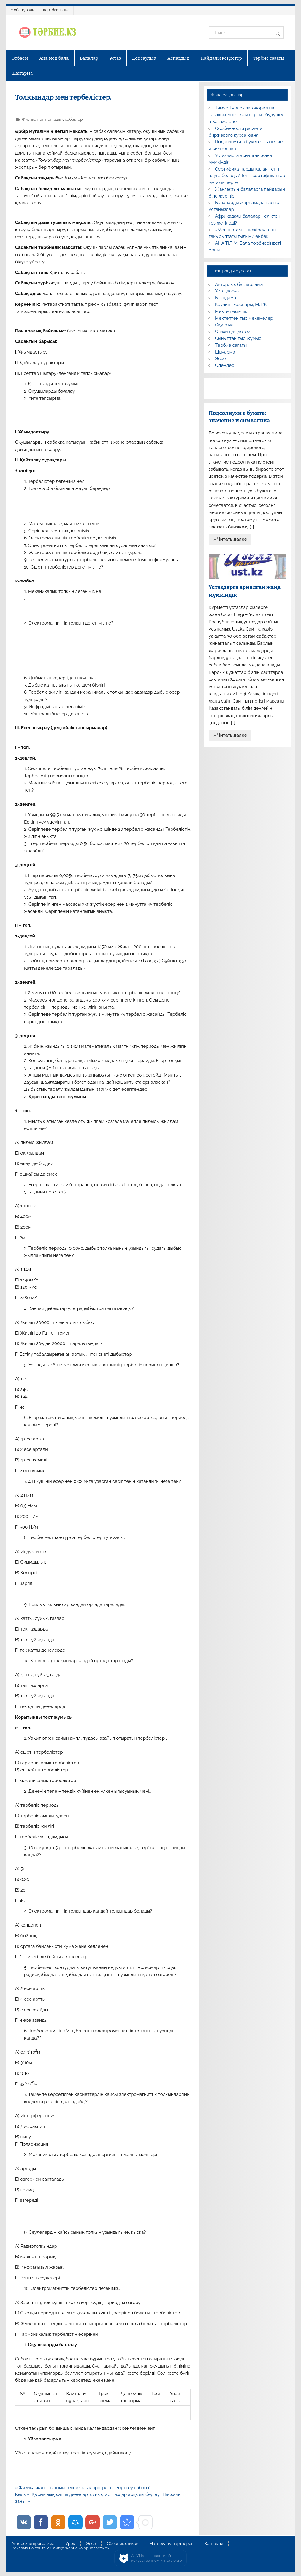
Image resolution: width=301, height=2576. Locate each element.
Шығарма (22, 73)
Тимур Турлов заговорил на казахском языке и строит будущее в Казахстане (246, 114)
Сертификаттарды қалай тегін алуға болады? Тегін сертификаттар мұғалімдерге (247, 175)
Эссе (220, 358)
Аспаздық (178, 58)
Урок (70, 2544)
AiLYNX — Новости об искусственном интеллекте (156, 2558)
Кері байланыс (56, 10)
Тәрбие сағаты (268, 58)
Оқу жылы (225, 324)
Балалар (89, 58)
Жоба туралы (22, 10)
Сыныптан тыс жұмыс (238, 338)
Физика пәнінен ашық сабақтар (52, 119)
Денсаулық (144, 58)
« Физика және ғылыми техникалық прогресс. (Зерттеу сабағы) (82, 2487)
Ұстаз (115, 58)
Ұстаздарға (227, 291)
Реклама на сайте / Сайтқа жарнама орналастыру (61, 2548)
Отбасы (20, 58)
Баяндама (225, 297)
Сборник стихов (122, 2544)
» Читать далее (230, 539)
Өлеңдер (224, 365)
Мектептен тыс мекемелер (244, 318)
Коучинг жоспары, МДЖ (241, 304)
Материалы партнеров (171, 2544)
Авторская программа (33, 2544)
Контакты (214, 2544)
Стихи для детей (232, 331)
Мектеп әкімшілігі (233, 311)
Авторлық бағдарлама (239, 284)
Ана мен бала (54, 58)
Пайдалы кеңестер (221, 58)
